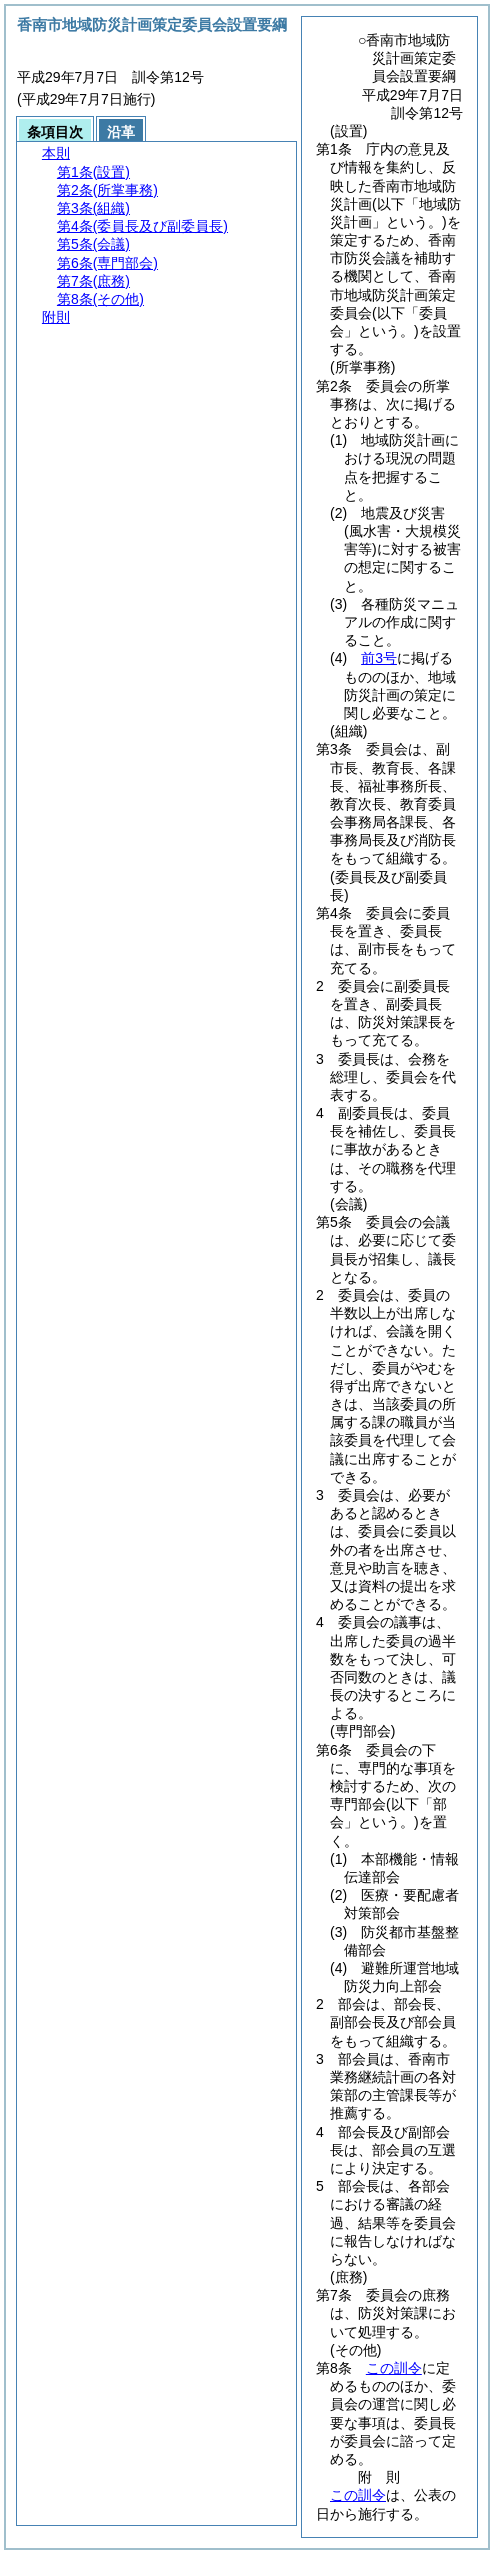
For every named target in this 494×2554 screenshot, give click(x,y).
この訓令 (394, 2368)
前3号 (379, 658)
